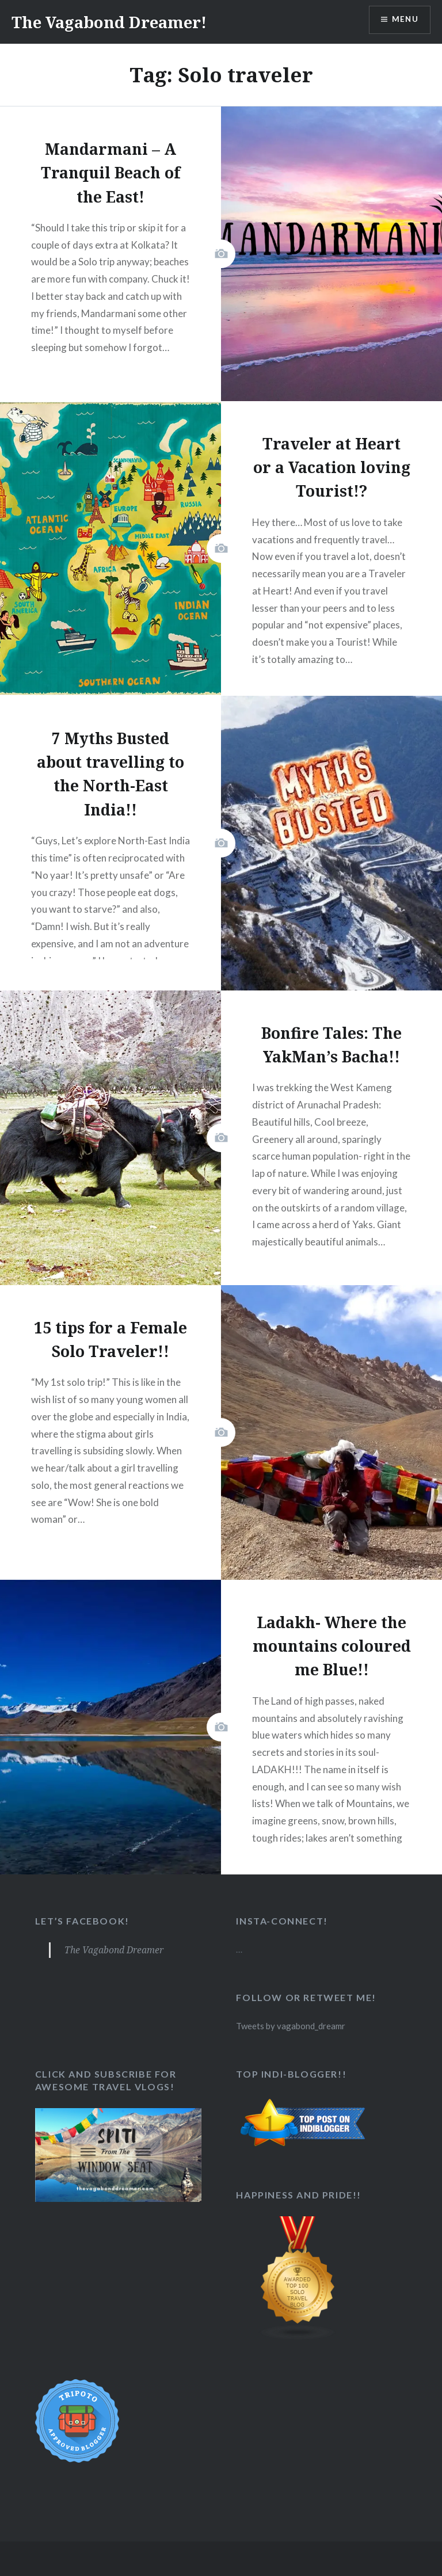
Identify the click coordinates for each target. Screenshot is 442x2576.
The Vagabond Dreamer (115, 1950)
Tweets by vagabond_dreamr (292, 2026)
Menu (404, 20)
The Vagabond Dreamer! (118, 21)
